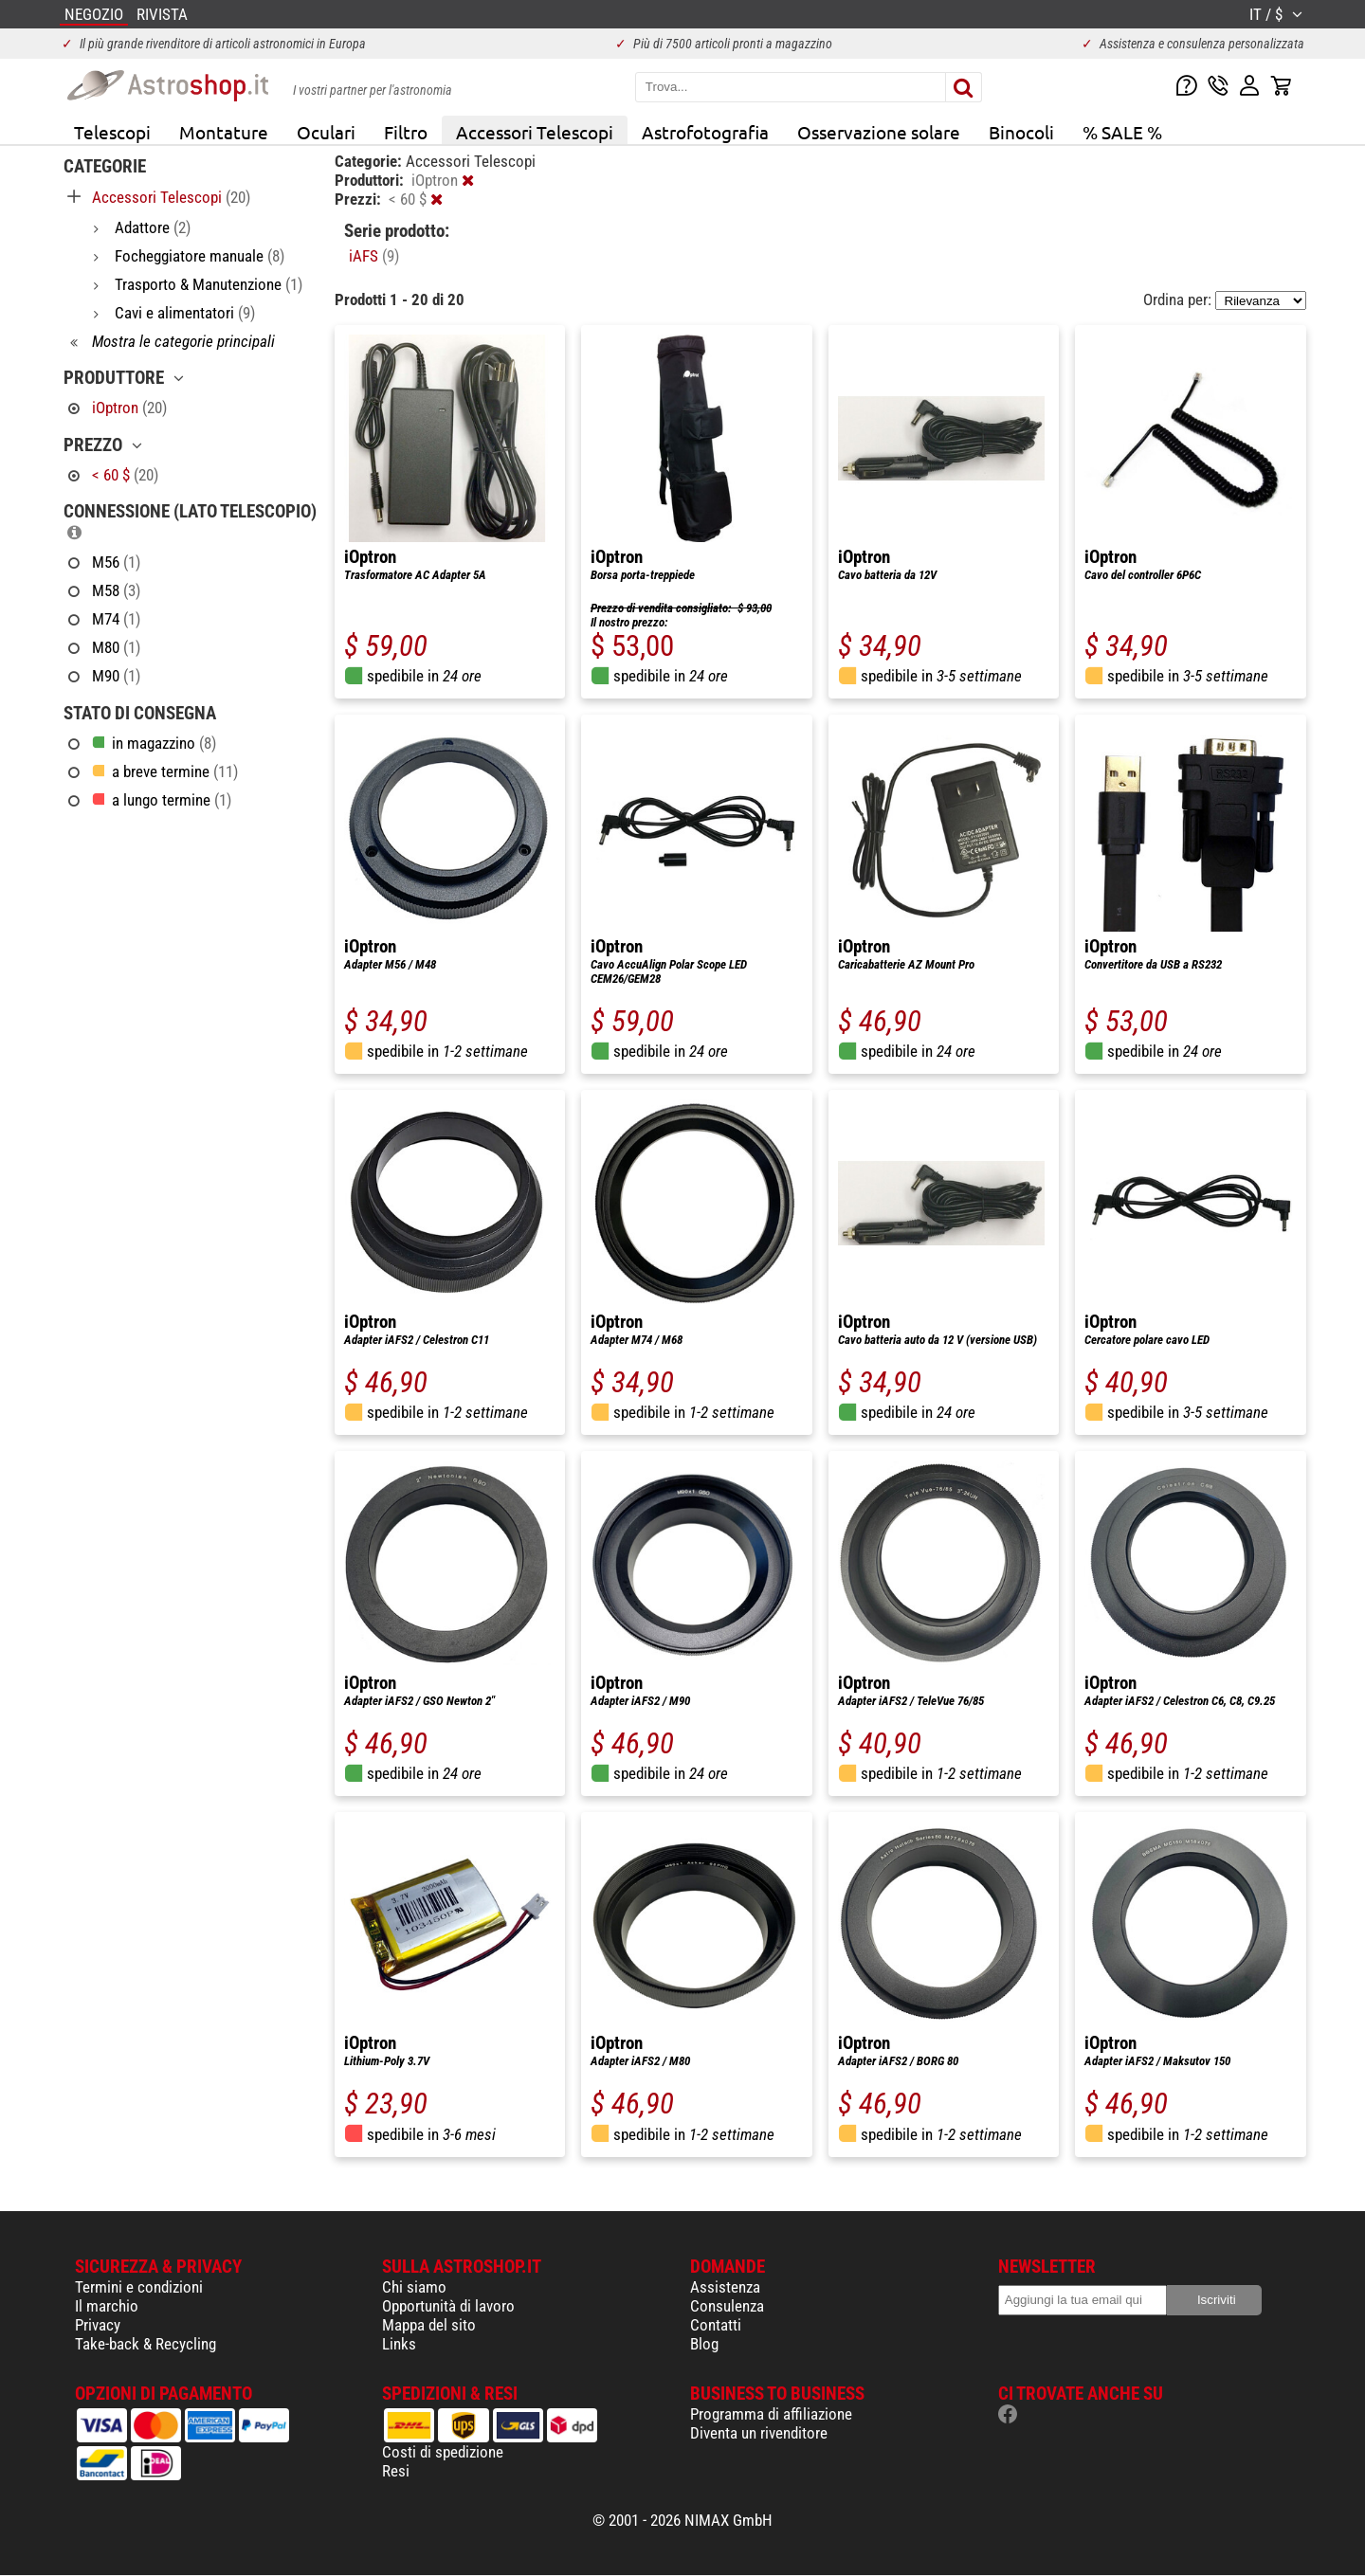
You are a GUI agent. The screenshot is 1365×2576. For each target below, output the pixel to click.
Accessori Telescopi (534, 131)
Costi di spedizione (442, 2451)
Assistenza (725, 2286)
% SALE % (1122, 131)
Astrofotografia (705, 131)
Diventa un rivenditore (759, 2432)
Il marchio (106, 2305)
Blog (704, 2343)
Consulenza (727, 2305)
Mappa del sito (429, 2324)
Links (399, 2343)
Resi (396, 2470)
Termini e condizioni (139, 2286)
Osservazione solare (878, 131)
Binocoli (1021, 131)
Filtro (406, 131)
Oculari (326, 131)
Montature (223, 131)
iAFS (374, 255)
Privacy (97, 2324)
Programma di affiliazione (771, 2413)
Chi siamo (414, 2286)
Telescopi (112, 131)
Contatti (715, 2324)
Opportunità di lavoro (448, 2305)
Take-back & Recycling (145, 2343)
